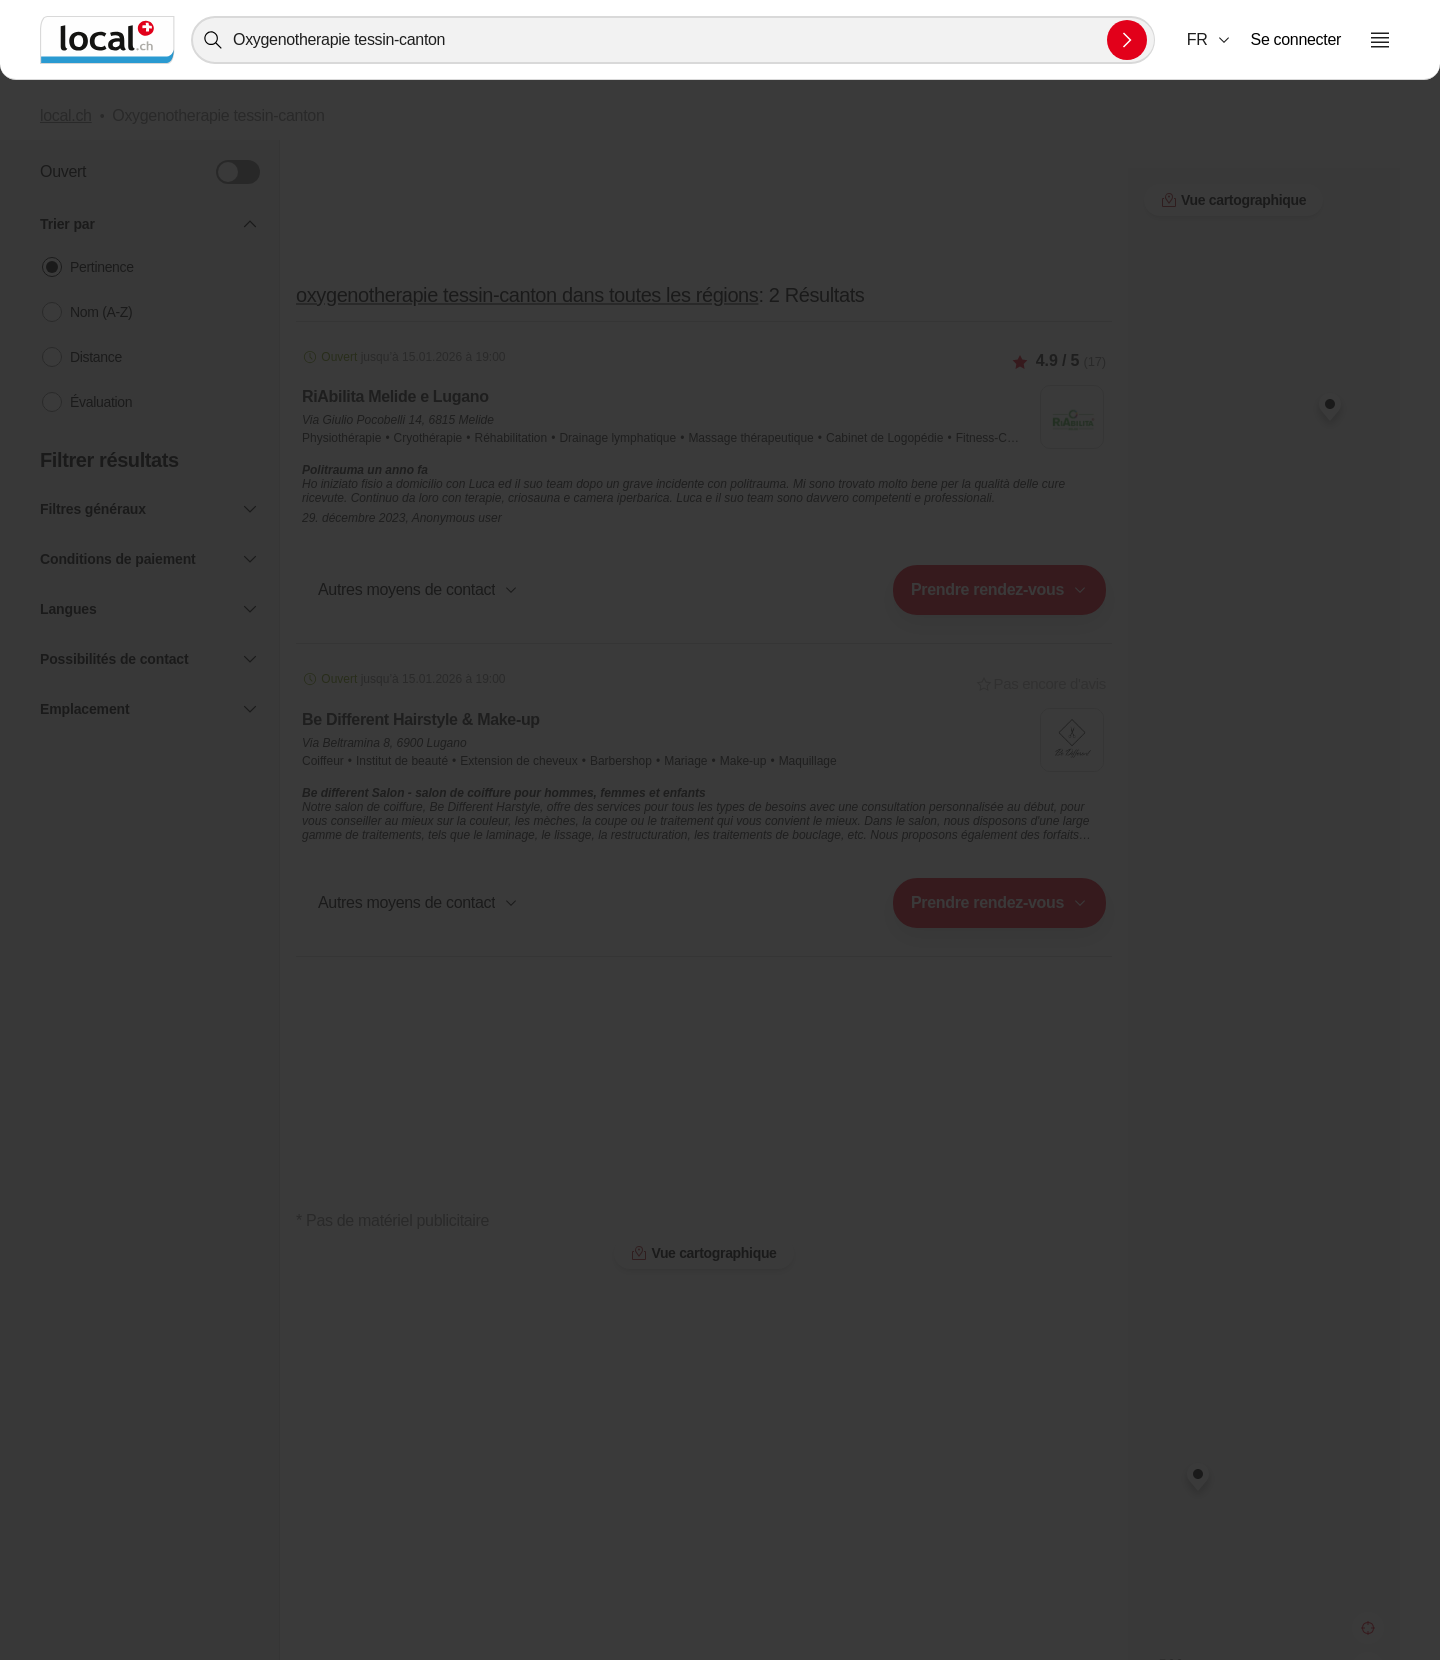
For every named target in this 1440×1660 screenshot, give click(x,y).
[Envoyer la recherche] (1127, 40)
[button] (1209, 40)
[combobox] (673, 40)
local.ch (66, 115)
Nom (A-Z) (101, 312)
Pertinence (102, 267)
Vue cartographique (703, 1253)
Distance (96, 357)
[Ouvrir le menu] (1380, 40)
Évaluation (101, 402)
